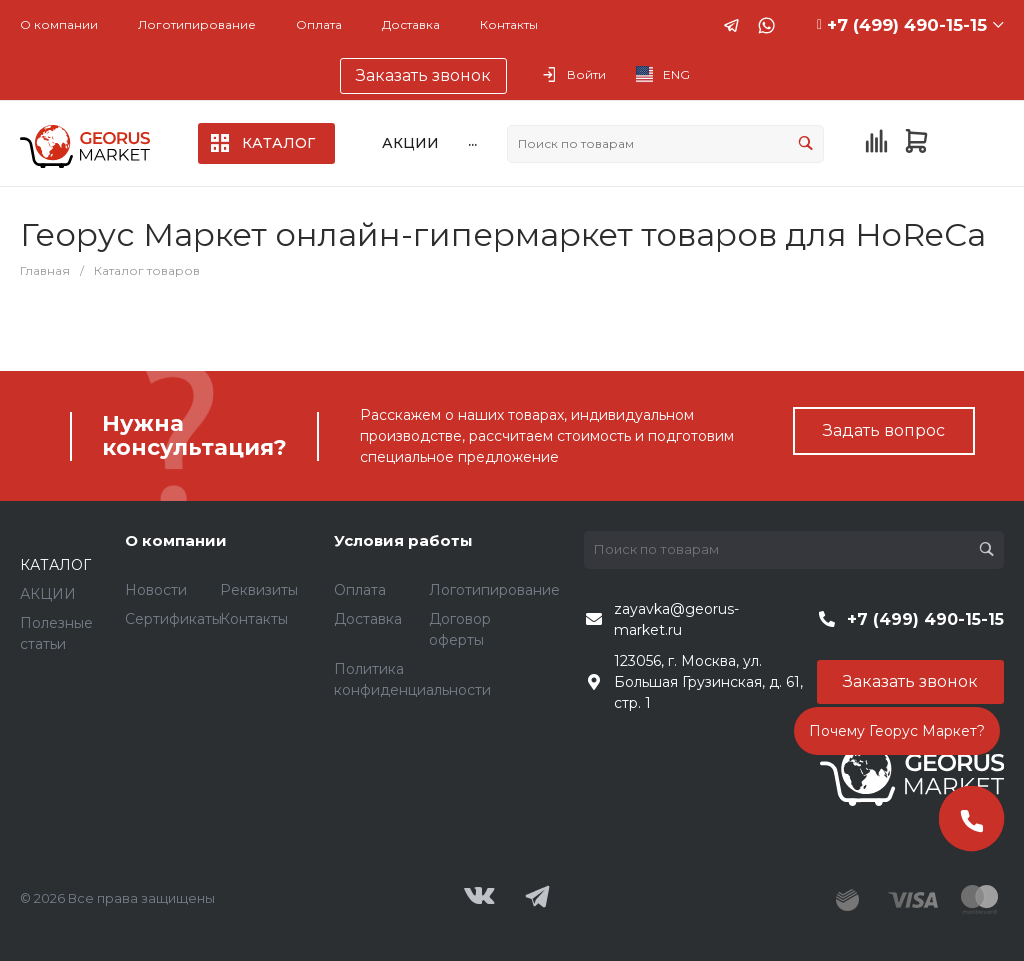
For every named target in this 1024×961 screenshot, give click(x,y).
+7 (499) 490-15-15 (907, 25)
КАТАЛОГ (55, 565)
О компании (59, 24)
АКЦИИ (48, 594)
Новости (156, 590)
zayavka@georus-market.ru (676, 619)
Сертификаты (173, 619)
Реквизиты (259, 590)
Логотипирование (197, 24)
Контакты (509, 24)
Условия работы (403, 540)
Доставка (411, 24)
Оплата (319, 24)
